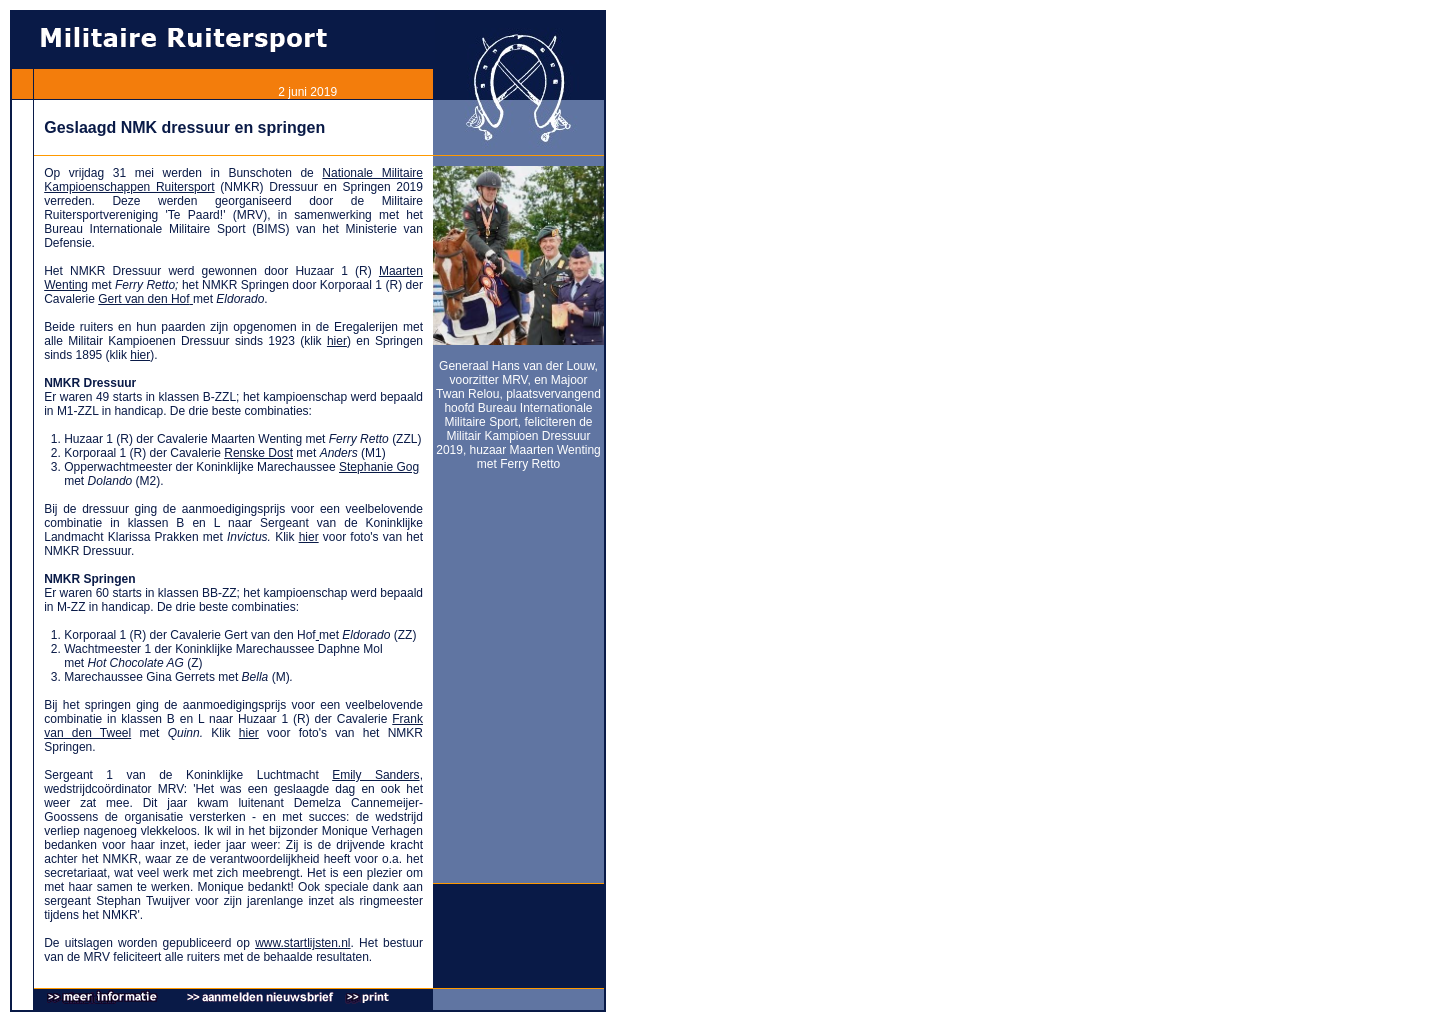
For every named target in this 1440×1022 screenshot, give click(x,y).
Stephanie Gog (379, 467)
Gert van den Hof (143, 299)
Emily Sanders (375, 775)
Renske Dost (258, 453)
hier (337, 341)
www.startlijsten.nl (302, 943)
